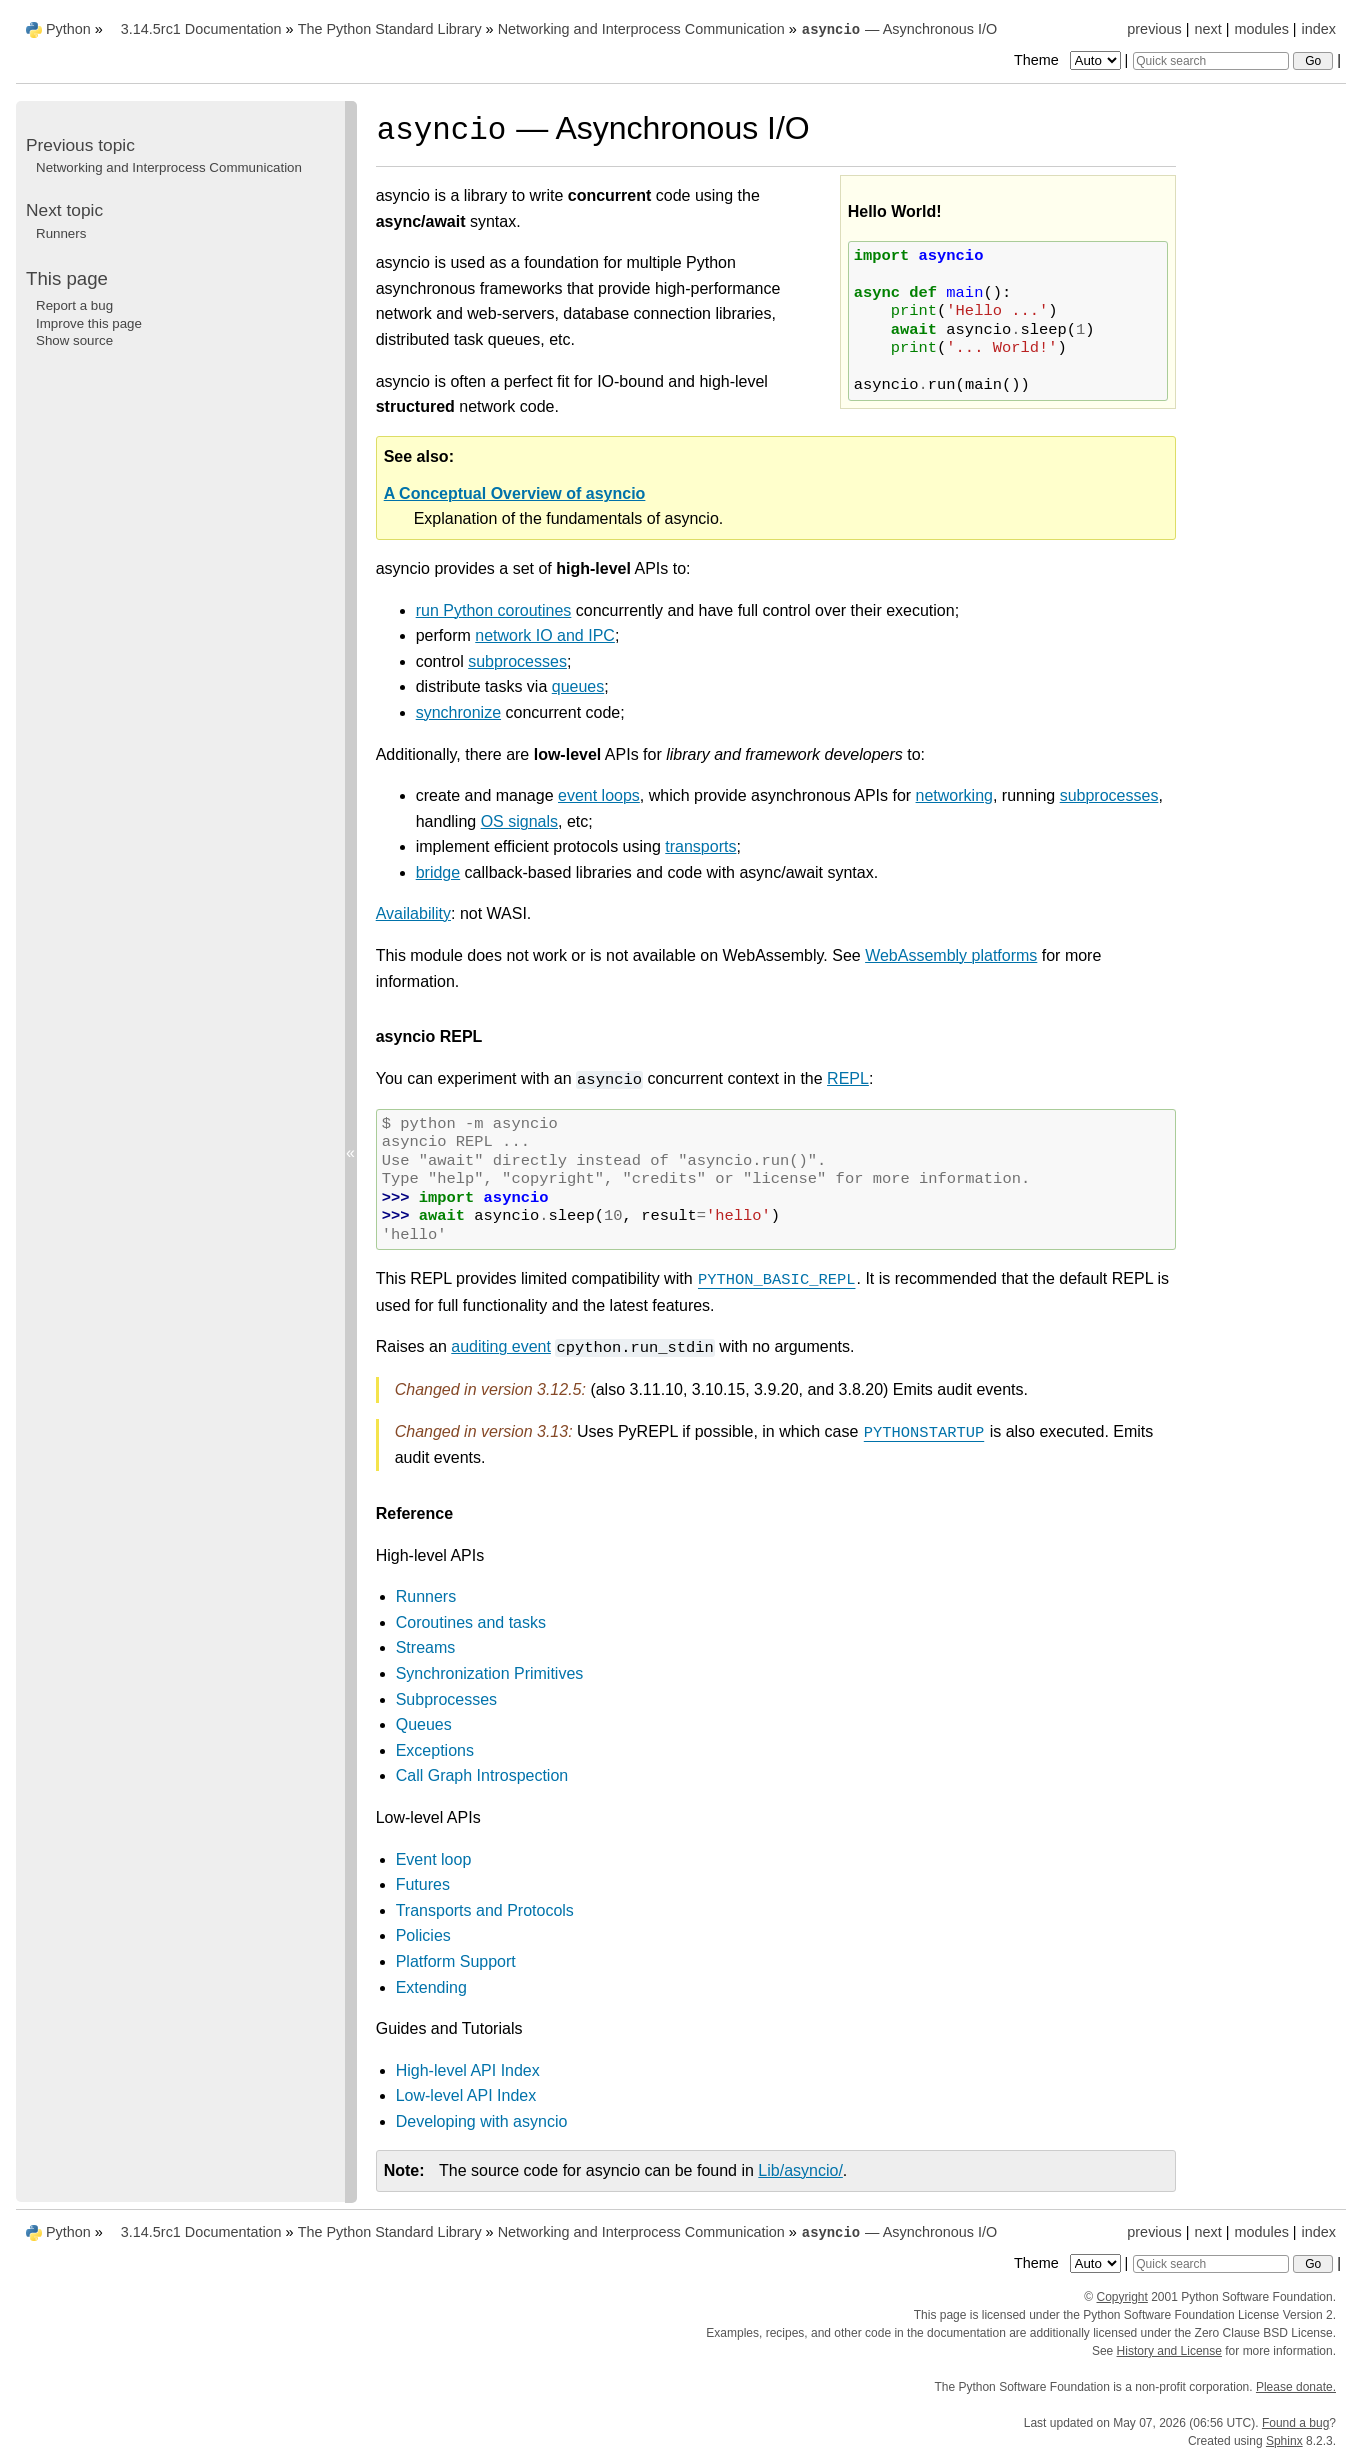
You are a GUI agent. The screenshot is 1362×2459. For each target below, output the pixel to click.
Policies (423, 1935)
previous (1154, 29)
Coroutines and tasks (471, 1622)
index (1319, 29)
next (1207, 29)
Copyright (1122, 2297)
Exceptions (435, 1750)
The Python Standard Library (390, 29)
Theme (1069, 60)
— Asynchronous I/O (899, 29)
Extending (431, 1987)
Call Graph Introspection (482, 1775)
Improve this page (89, 323)
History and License (1169, 2351)
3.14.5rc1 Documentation (201, 29)
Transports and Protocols (485, 1910)
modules (1261, 29)
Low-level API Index (466, 2095)
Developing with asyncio (482, 2121)
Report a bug (74, 305)
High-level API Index (468, 2070)
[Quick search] (1211, 61)
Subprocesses (446, 1699)
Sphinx (1284, 2441)
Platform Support (456, 1961)
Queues (424, 1724)
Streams (426, 1647)
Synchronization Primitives (490, 1673)
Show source (74, 340)
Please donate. (1296, 2387)
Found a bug (1295, 2423)
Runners (426, 1596)
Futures (423, 1884)
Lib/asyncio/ (800, 2170)
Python (68, 29)
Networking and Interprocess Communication (641, 29)
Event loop (434, 1859)
